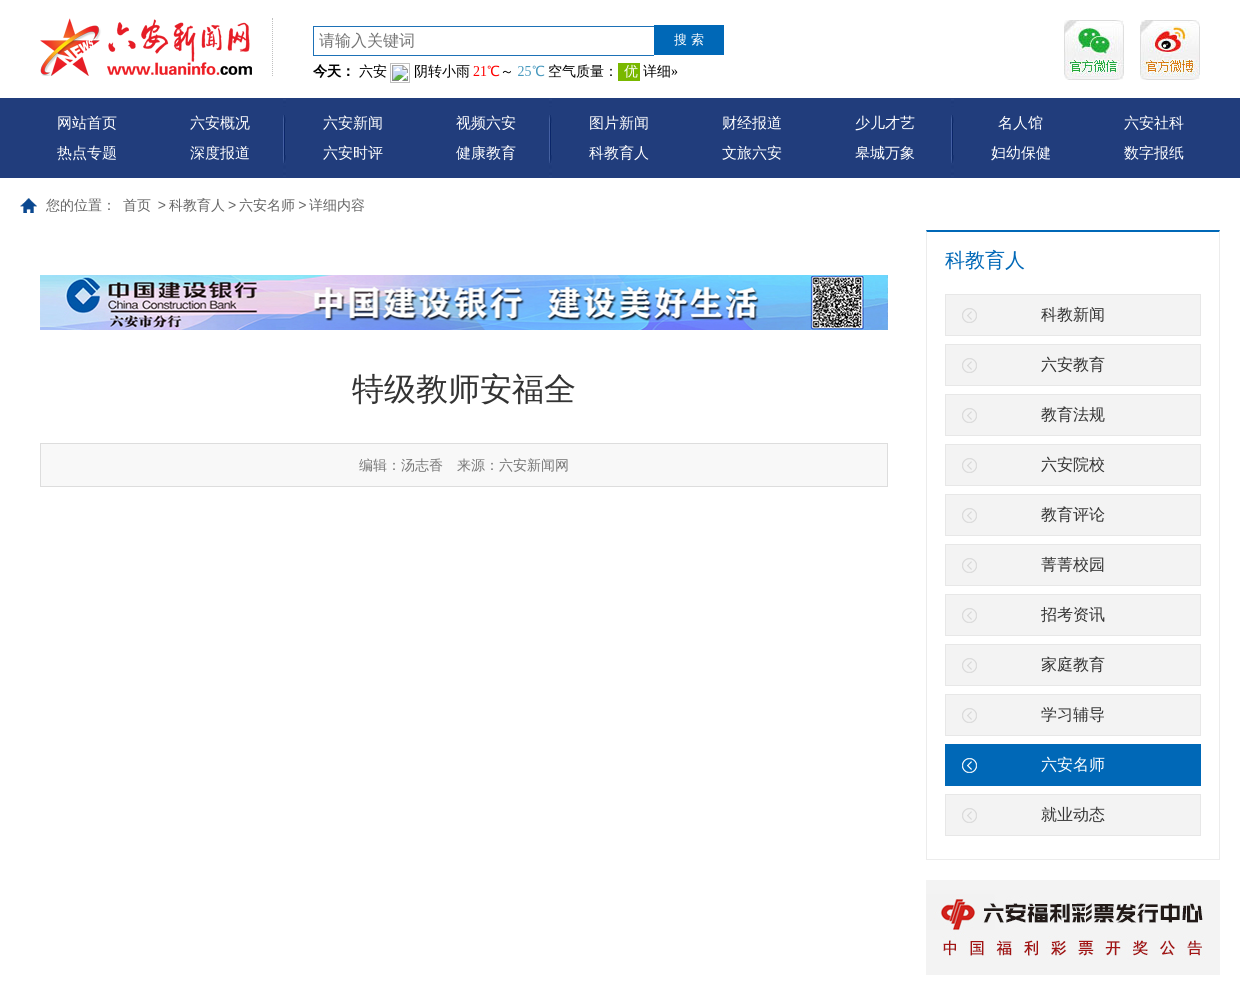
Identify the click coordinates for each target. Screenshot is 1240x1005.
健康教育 (486, 152)
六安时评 (353, 152)
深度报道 (220, 152)
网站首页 (87, 122)
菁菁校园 (1073, 564)
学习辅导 (1073, 714)
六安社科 (1154, 122)
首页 (137, 205)
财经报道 (752, 122)
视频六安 (486, 122)
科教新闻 (1073, 314)
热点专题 (87, 152)
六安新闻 (353, 122)
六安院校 (1073, 464)
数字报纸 (1154, 152)
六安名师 (267, 205)
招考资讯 (1073, 614)
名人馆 (1020, 122)
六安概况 (220, 122)
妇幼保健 (1021, 152)
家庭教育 (1073, 664)
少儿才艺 (885, 122)
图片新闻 (619, 122)
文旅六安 (752, 152)
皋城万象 (885, 152)
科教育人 (619, 152)
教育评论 (1073, 514)
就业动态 (1073, 814)
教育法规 (1073, 414)
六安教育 (1073, 364)
